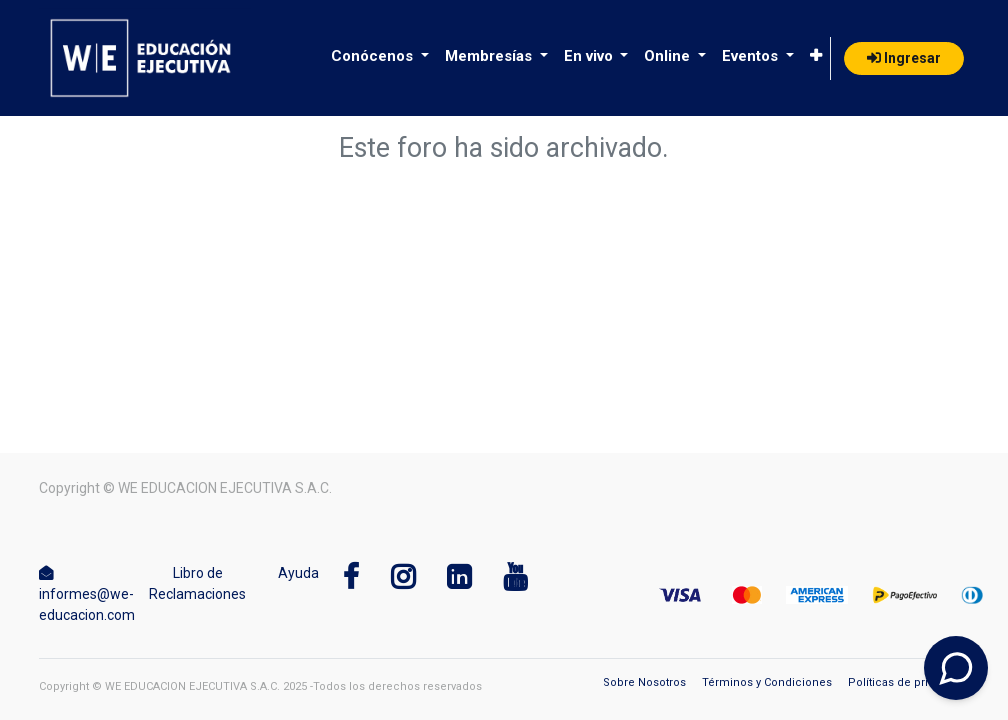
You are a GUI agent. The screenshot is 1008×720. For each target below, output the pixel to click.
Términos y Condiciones (767, 682)
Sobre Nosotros (644, 682)
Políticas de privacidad (908, 682)
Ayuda (298, 573)
